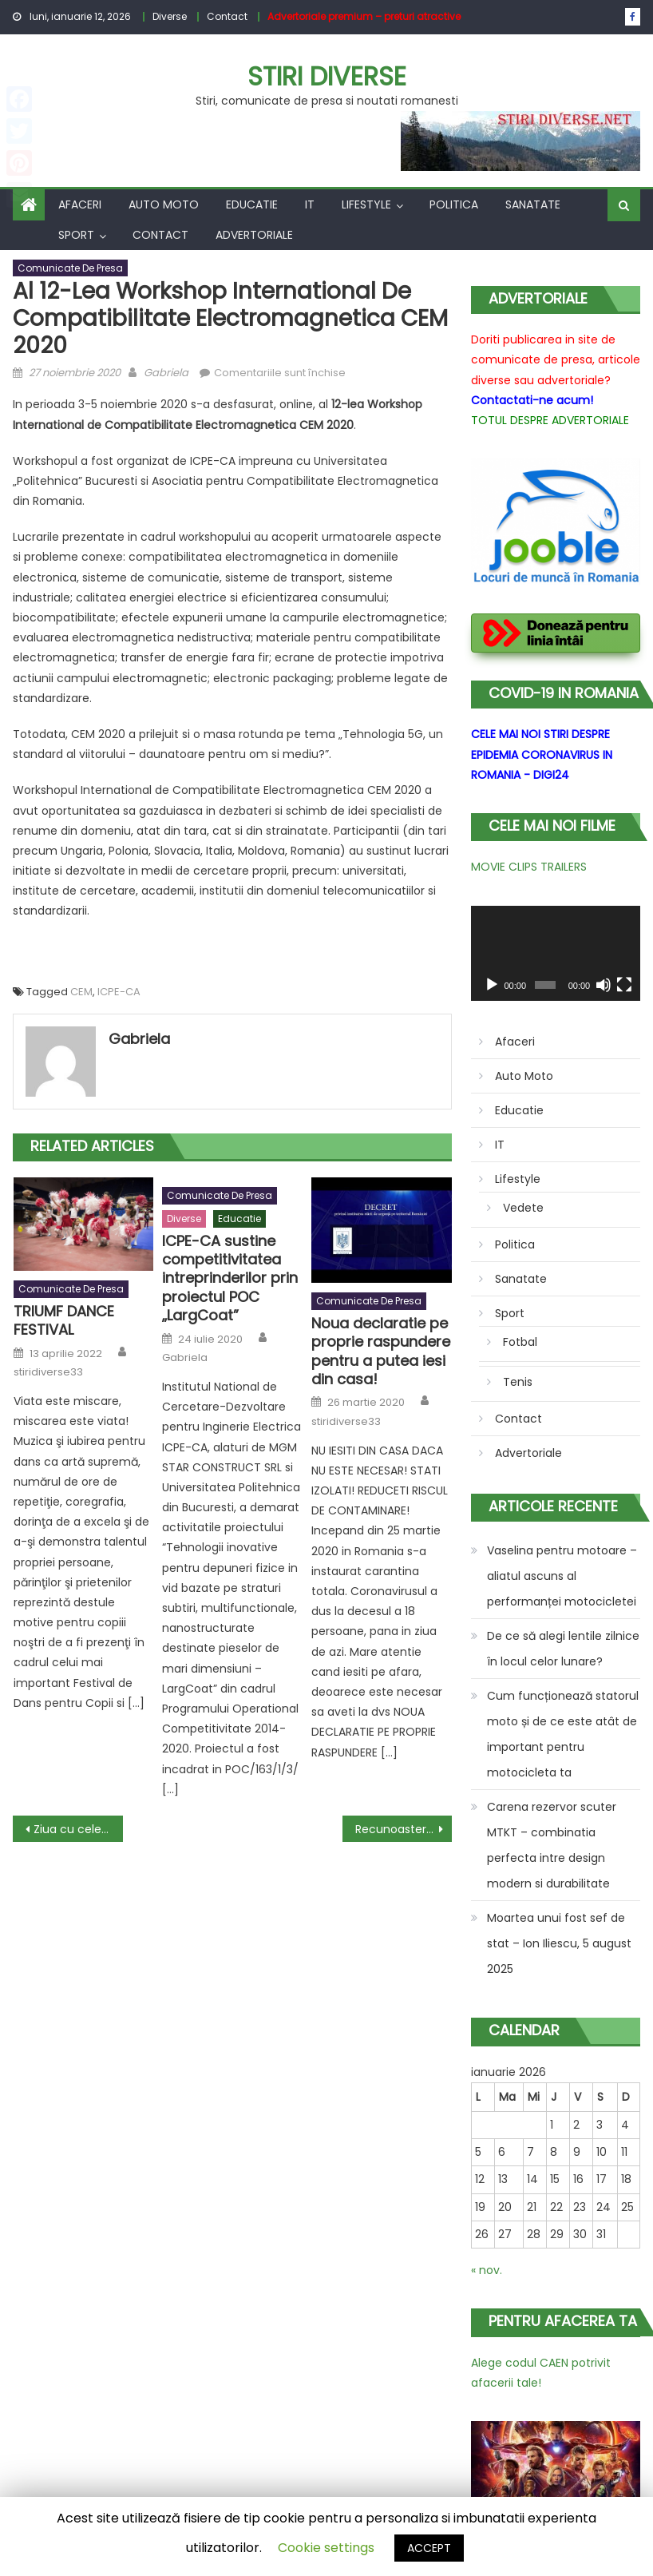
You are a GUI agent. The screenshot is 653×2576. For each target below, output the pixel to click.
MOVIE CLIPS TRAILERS (529, 867)
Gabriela (166, 372)
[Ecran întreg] (624, 985)
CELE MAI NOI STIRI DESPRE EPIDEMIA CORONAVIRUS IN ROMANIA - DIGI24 (541, 754)
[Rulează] (492, 985)
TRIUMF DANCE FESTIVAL (64, 1321)
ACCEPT (429, 2548)
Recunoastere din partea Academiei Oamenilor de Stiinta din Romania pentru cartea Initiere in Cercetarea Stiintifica (403, 1829)
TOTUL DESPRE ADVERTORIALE (550, 420)
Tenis (517, 1382)
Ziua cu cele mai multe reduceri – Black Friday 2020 (78, 1829)
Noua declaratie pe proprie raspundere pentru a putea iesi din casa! (380, 1351)
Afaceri (79, 204)
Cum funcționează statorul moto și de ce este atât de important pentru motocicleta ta (563, 1734)
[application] (555, 953)
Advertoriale (254, 235)
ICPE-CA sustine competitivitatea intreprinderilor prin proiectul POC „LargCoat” (230, 1278)
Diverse (169, 16)
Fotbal (520, 1342)
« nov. (486, 2270)
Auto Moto (164, 204)
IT (310, 204)
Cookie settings (326, 2547)
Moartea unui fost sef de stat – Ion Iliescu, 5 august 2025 (559, 1943)
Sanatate (532, 204)
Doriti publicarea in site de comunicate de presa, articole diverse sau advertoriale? (555, 359)
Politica (453, 204)
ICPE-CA (118, 991)
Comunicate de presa (70, 268)
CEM (81, 991)
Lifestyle (366, 204)
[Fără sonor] (603, 985)
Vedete (523, 1208)
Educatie (252, 204)
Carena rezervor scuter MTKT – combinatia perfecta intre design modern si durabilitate (551, 1845)
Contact (227, 16)
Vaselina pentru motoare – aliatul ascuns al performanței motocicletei (562, 1576)
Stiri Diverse (326, 76)
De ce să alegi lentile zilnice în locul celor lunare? (563, 1648)
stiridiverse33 (48, 1372)
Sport (76, 235)
